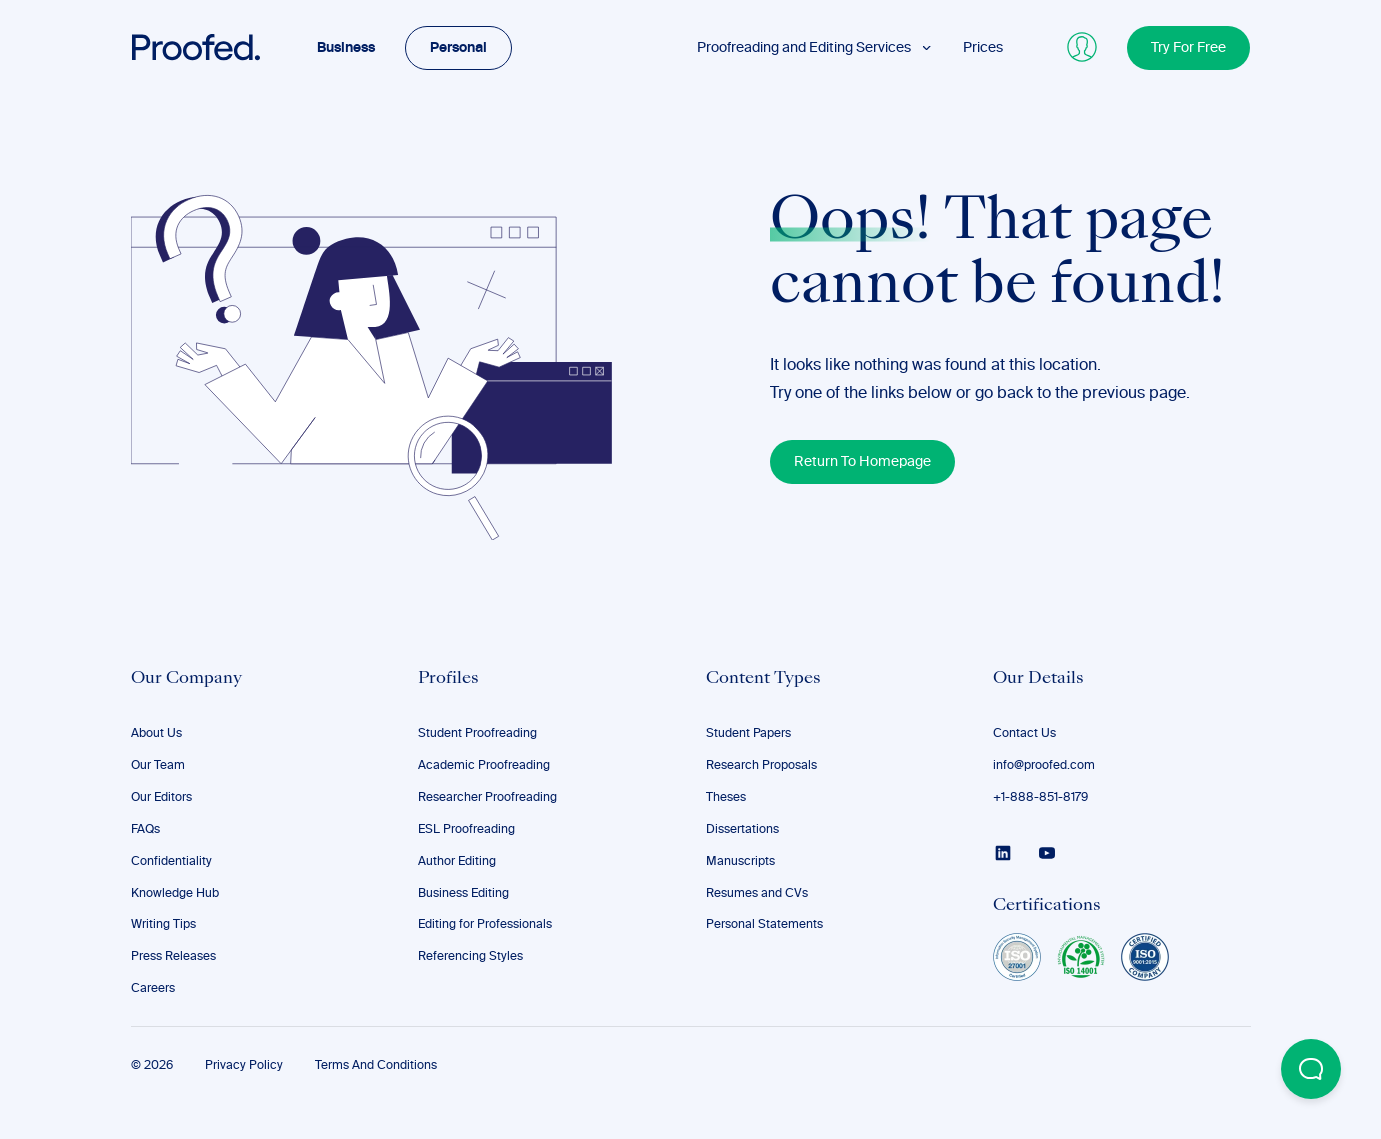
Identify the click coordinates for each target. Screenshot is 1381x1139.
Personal (458, 48)
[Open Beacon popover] (1311, 1069)
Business (346, 48)
